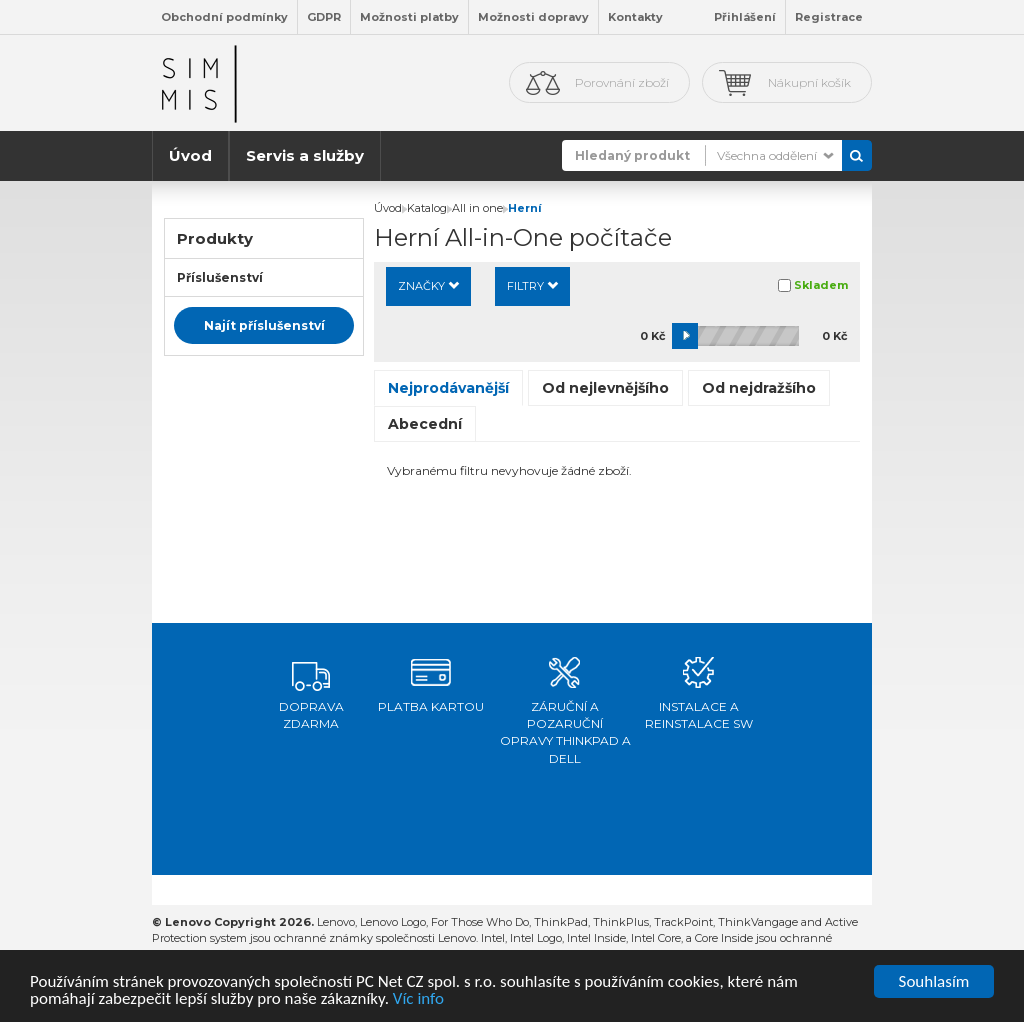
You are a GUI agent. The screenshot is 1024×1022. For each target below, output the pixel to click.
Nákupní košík (809, 82)
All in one (477, 208)
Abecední (425, 424)
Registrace (829, 17)
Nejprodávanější (448, 388)
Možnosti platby (409, 17)
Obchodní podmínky (224, 17)
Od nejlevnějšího (605, 388)
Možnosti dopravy (533, 17)
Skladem (821, 285)
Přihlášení (745, 17)
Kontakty (635, 17)
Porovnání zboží (622, 82)
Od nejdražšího (759, 388)
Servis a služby (305, 155)
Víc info (418, 999)
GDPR (324, 17)
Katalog (427, 208)
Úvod (190, 155)
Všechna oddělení (767, 155)
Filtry (532, 286)
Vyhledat (857, 155)
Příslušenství (220, 277)
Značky (428, 286)
